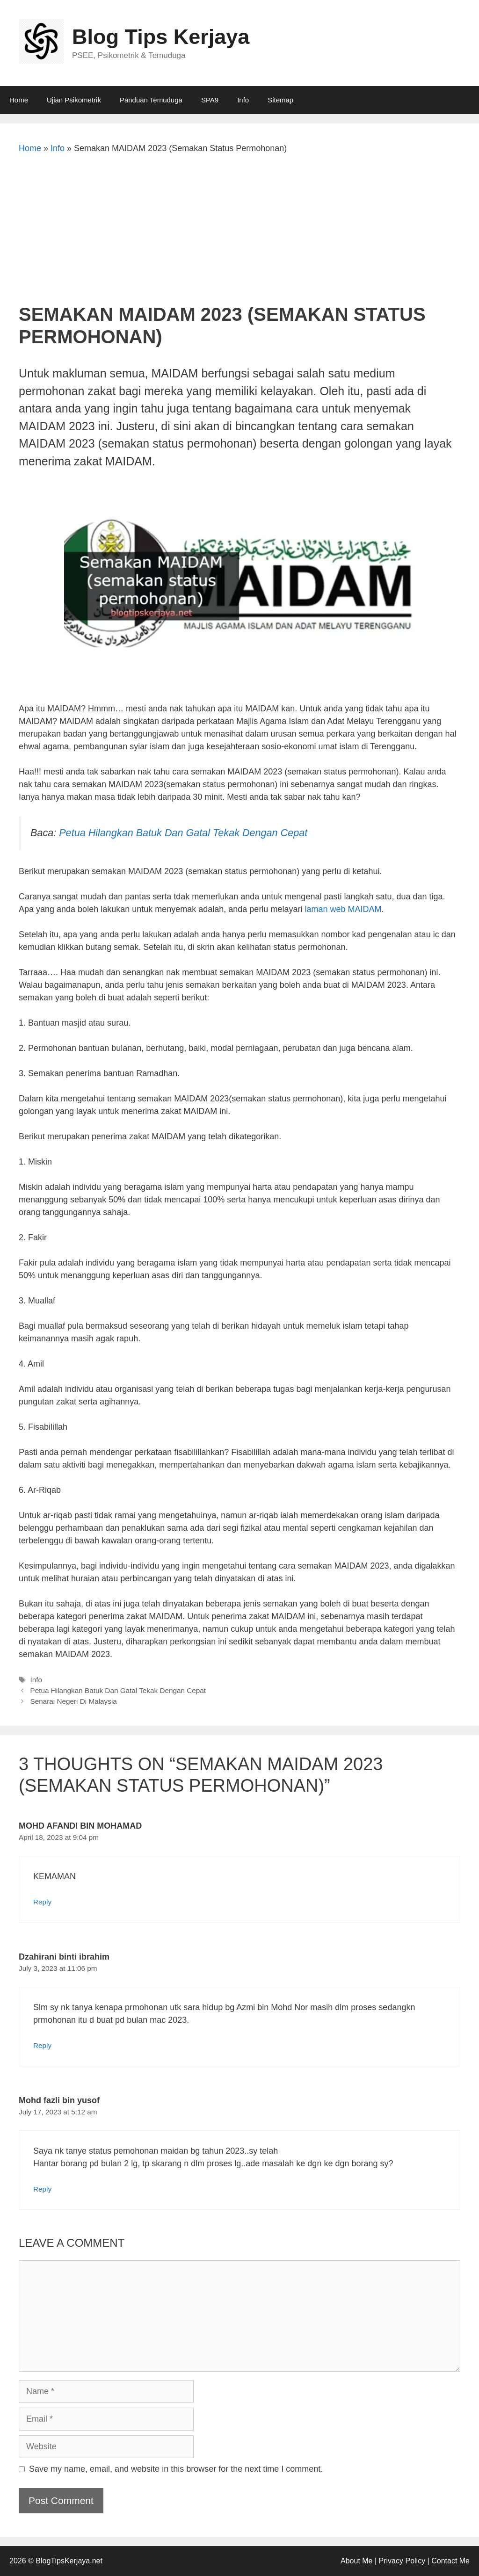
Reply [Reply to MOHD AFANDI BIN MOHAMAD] (42, 1902)
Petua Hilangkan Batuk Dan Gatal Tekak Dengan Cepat (183, 833)
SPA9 (209, 100)
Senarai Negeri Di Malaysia (73, 1701)
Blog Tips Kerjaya (160, 37)
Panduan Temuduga (151, 100)
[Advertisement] (239, 232)
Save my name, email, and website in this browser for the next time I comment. (176, 2469)
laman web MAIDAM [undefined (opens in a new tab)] (343, 909)
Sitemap (280, 100)
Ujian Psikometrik (74, 100)
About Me (356, 2561)
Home (18, 100)
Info (243, 100)
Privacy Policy (402, 2561)
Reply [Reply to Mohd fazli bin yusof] (42, 2189)
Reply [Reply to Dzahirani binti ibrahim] (42, 2045)
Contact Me (450, 2561)
